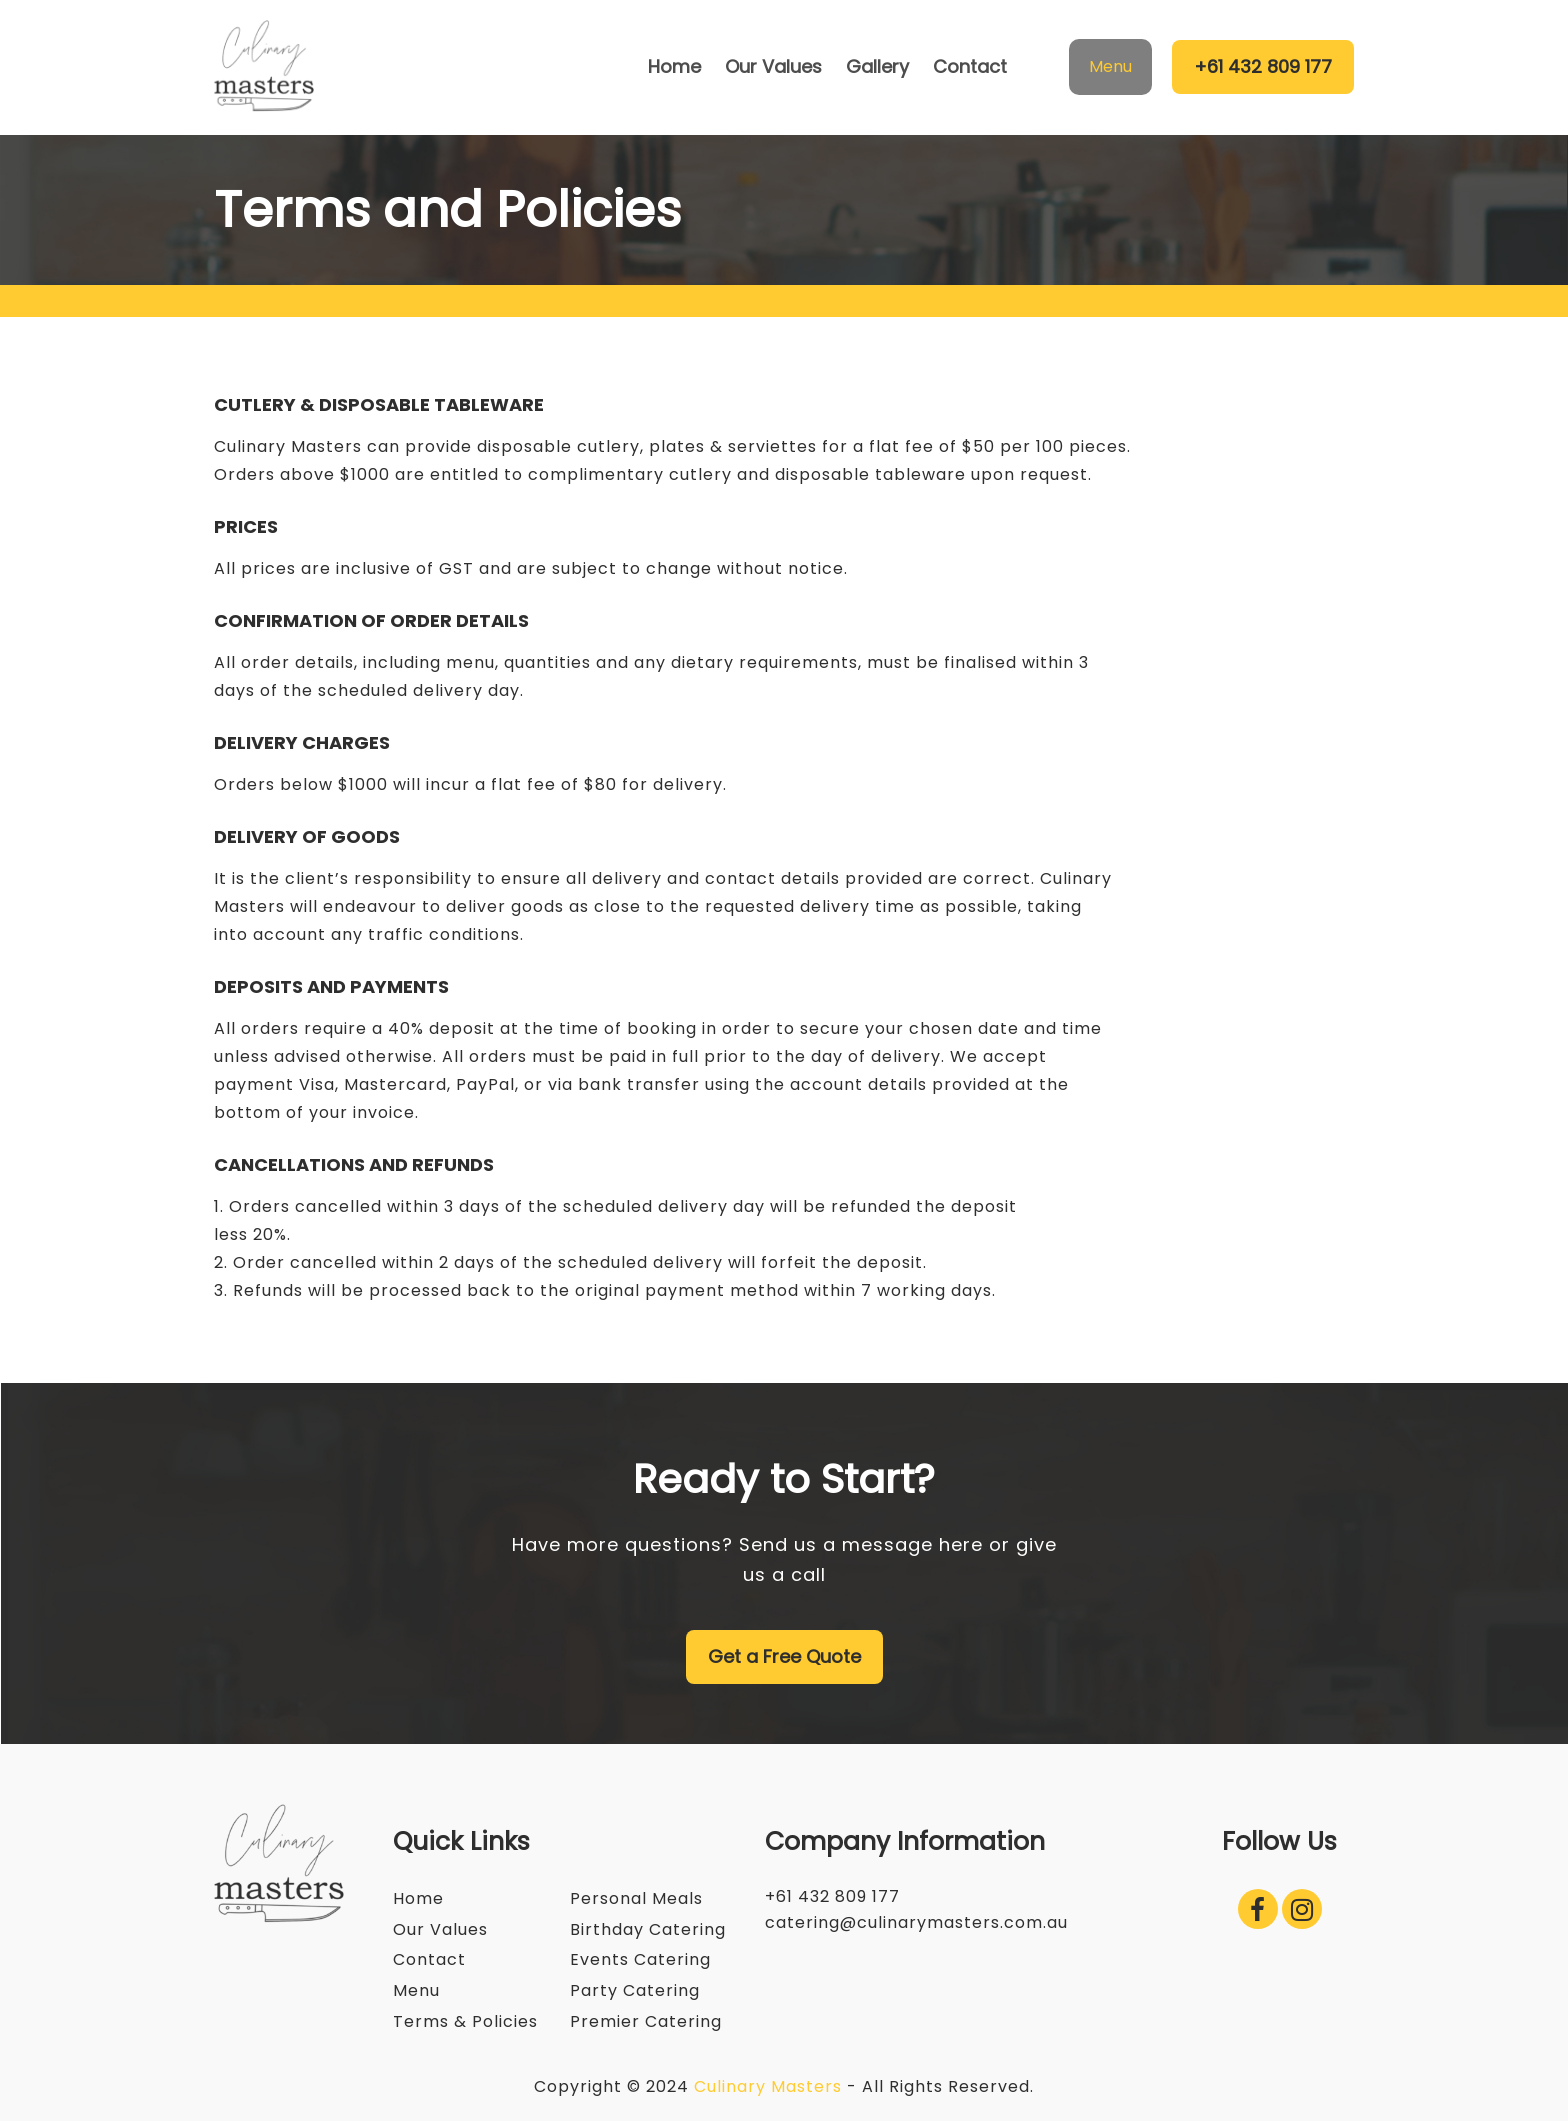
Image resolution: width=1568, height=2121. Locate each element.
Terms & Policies (465, 2021)
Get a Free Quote (784, 1656)
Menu (1110, 66)
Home (418, 1898)
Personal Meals (636, 1898)
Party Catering (635, 1990)
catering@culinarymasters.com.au (916, 1922)
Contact (429, 1959)
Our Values (440, 1929)
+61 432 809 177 (1263, 66)
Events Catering (640, 1959)
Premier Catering (646, 2021)
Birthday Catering (648, 1929)
